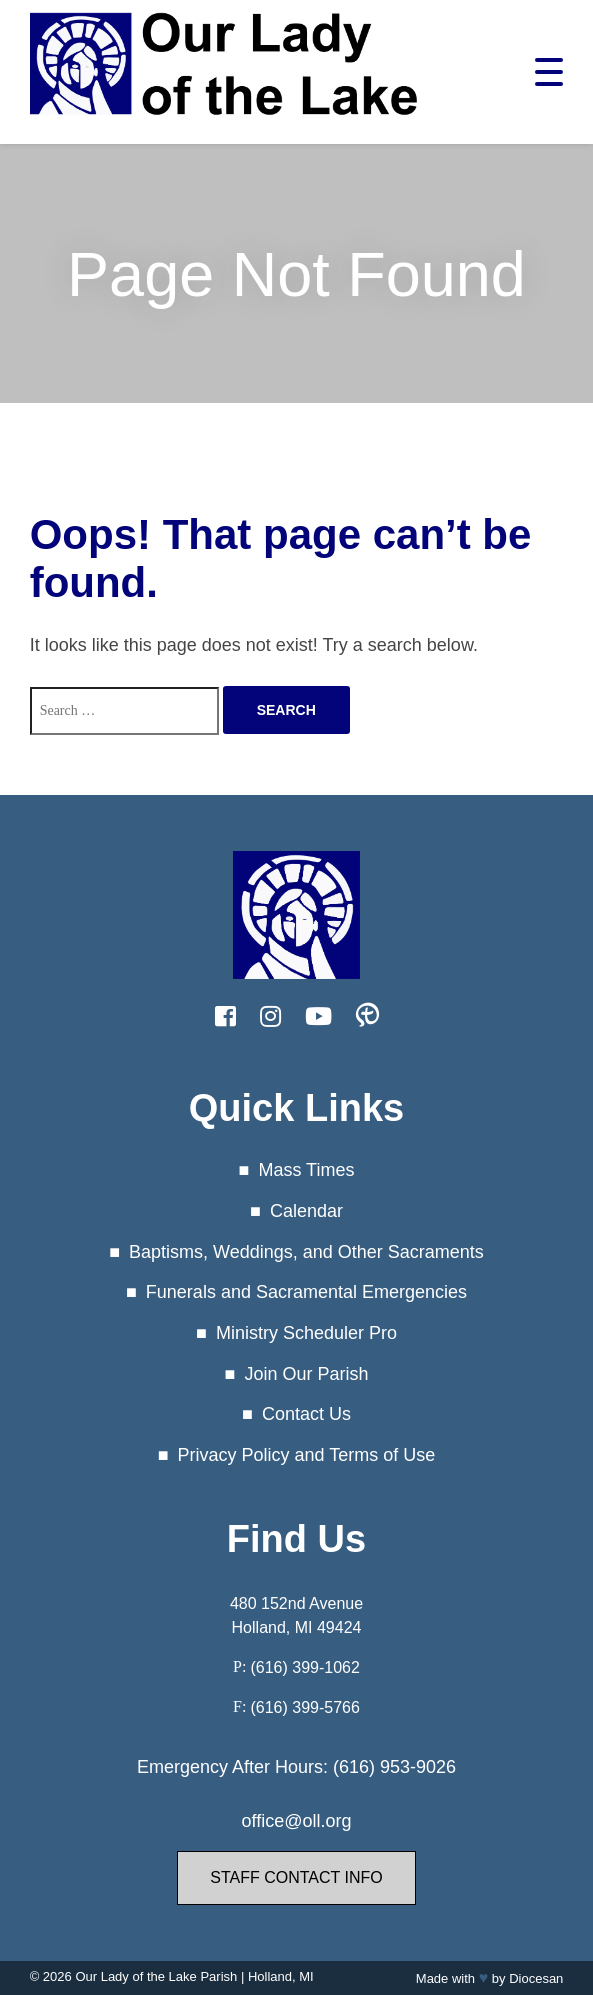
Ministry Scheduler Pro (306, 1333)
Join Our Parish (306, 1374)
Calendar (306, 1211)
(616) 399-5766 (304, 1707)
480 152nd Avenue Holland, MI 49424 (296, 1615)
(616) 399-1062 (304, 1667)
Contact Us (306, 1414)
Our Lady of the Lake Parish (156, 1976)
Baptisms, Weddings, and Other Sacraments (306, 1252)
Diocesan (536, 1978)
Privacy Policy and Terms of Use (307, 1455)
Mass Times (306, 1170)
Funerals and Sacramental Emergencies (306, 1292)
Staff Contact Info (296, 1877)
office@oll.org (297, 1821)
